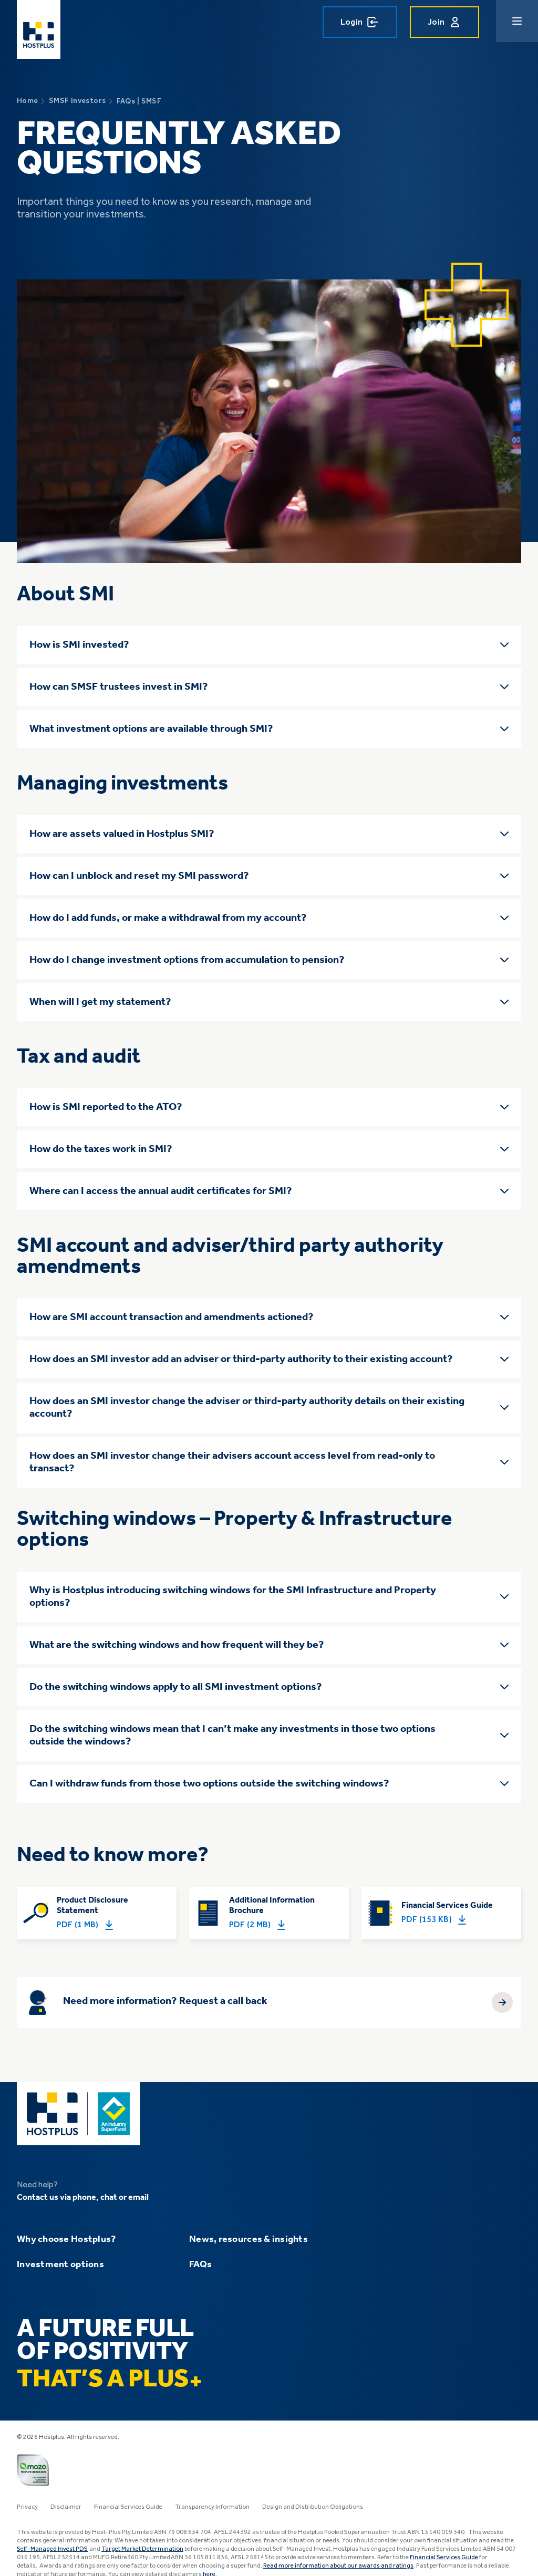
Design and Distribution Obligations (312, 2507)
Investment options (60, 2264)
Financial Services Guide (128, 2507)
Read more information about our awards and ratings (338, 2566)
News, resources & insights (248, 2239)
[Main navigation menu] (517, 21)
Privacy (27, 2507)
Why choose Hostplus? (66, 2239)
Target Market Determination (142, 2549)
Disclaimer (65, 2507)
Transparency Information (212, 2507)
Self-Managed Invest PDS (52, 2549)
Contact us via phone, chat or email (83, 2198)
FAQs (200, 2264)
